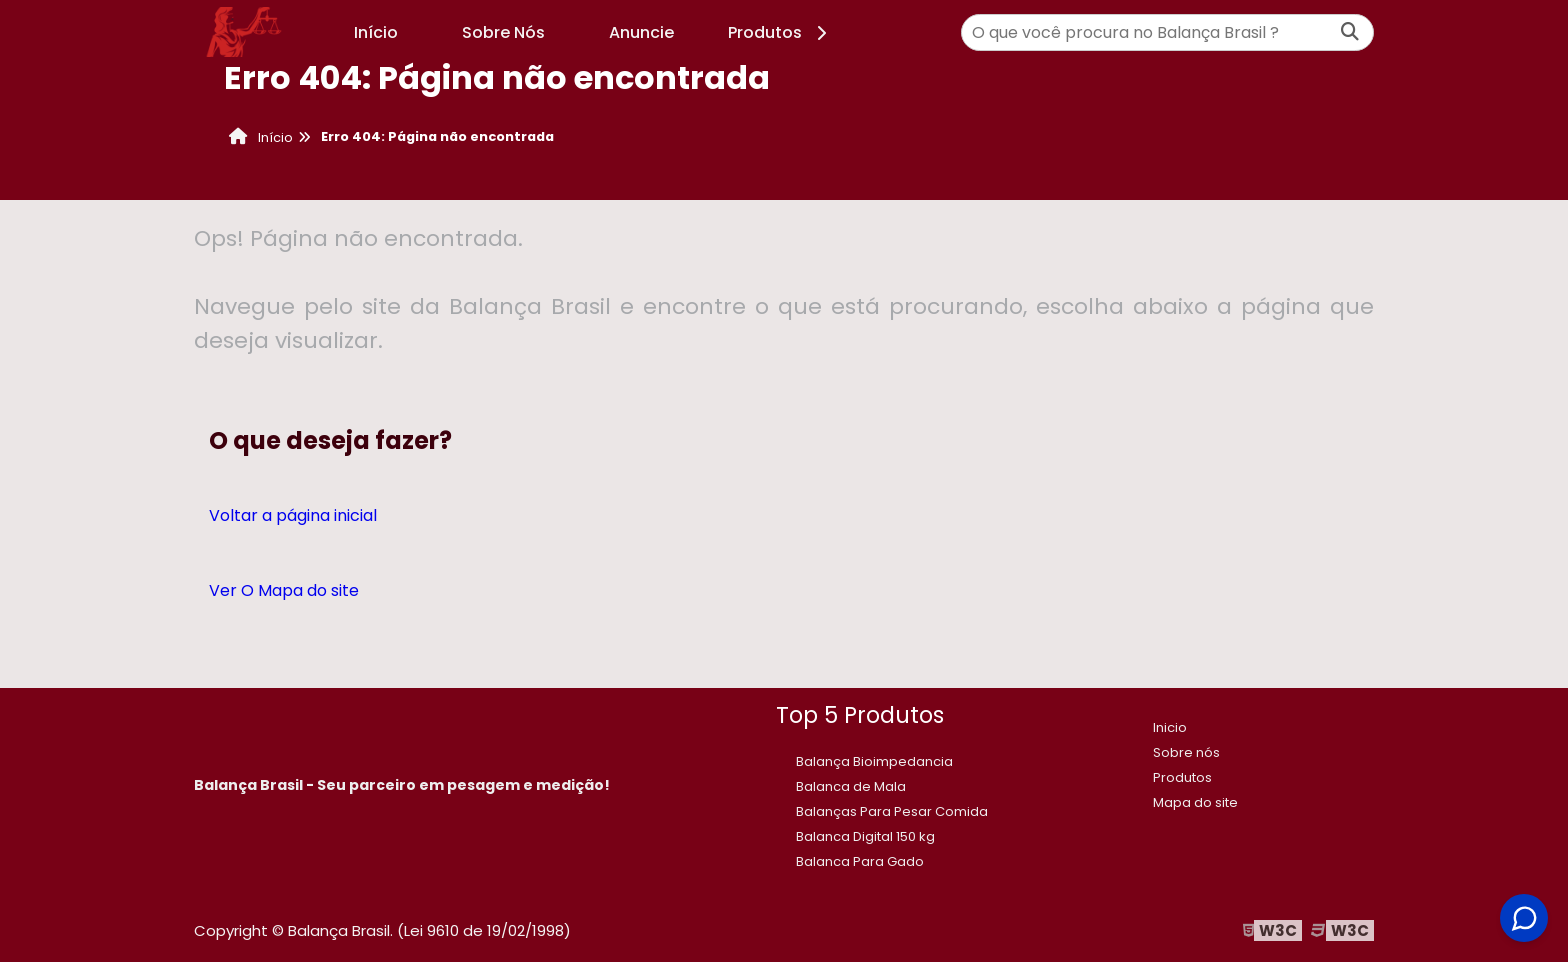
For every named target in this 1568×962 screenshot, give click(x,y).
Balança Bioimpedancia (874, 761)
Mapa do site (1195, 802)
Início (376, 32)
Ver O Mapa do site (284, 590)
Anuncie (641, 32)
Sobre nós (1186, 752)
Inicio (1170, 727)
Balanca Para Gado (860, 861)
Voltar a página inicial (293, 515)
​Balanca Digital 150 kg (865, 836)
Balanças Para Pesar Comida (892, 811)
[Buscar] (1350, 32)
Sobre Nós (503, 32)
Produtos (780, 32)
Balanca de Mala (851, 786)
